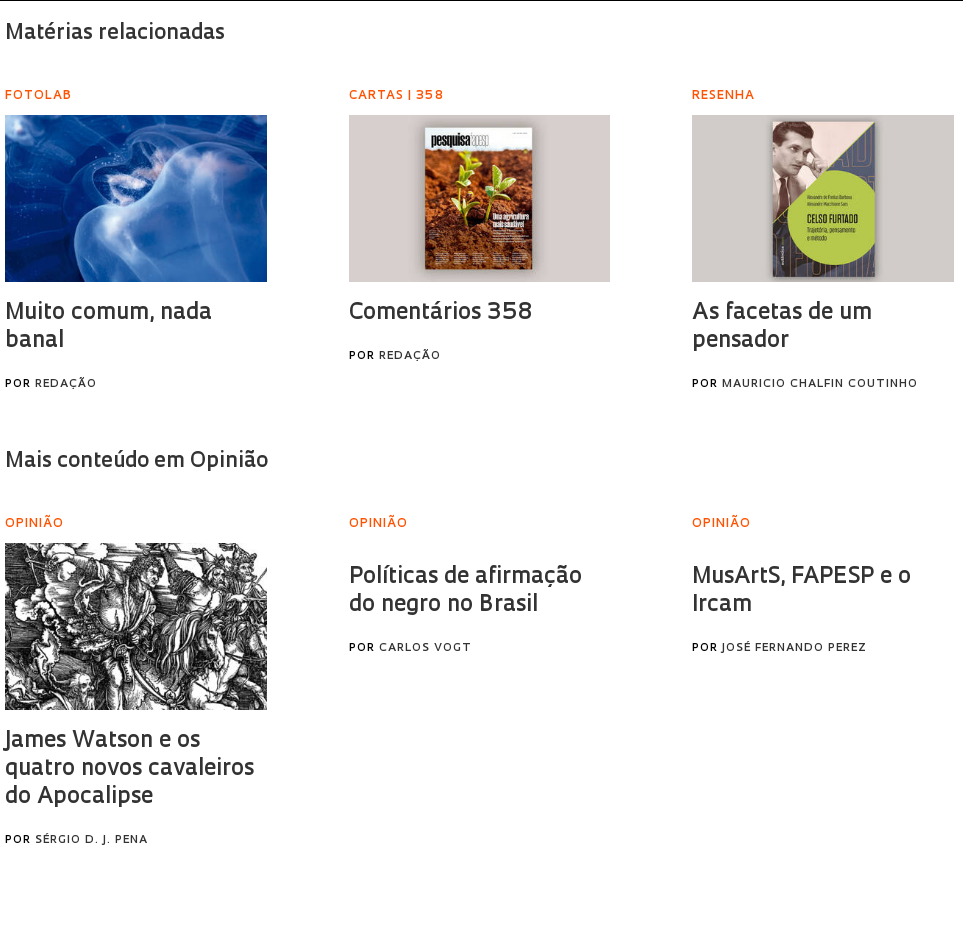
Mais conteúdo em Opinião (136, 461)
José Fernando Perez (794, 648)
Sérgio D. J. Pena (91, 840)
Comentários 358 (440, 313)
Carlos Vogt (425, 648)
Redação (66, 384)
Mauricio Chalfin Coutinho (820, 384)
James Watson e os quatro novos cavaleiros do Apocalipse (129, 769)
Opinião (378, 524)
